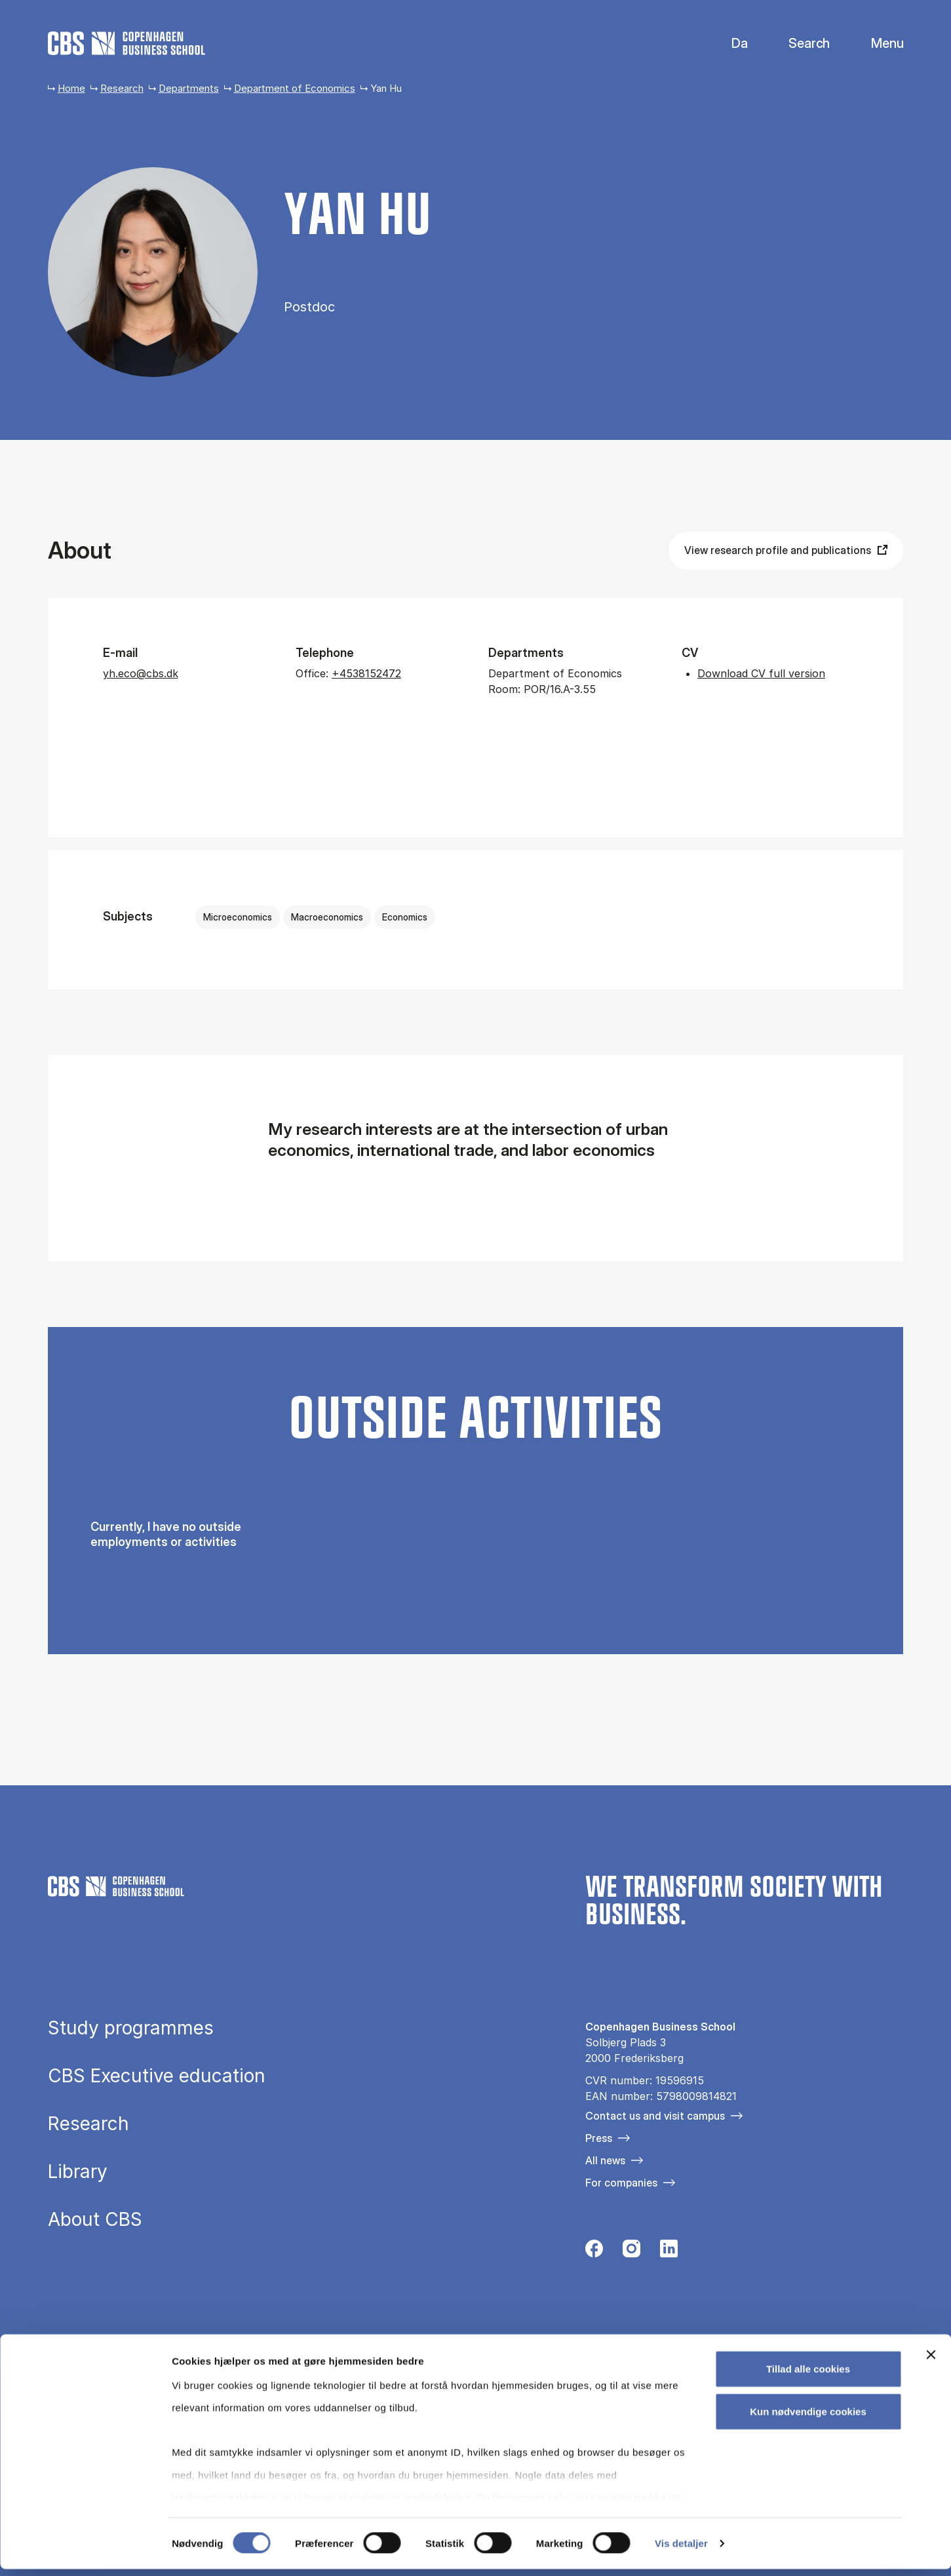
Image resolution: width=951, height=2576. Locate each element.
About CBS (95, 2219)
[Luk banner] (930, 2361)
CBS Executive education (156, 2076)
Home (71, 88)
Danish (728, 43)
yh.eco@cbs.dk (140, 673)
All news (605, 2160)
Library (77, 2171)
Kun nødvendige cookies (808, 2418)
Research (122, 88)
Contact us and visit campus (655, 2115)
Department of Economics (294, 88)
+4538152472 (366, 673)
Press (598, 2138)
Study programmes (131, 2028)
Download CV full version (761, 673)
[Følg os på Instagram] (631, 2252)
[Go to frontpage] (126, 43)
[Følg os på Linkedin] (669, 2252)
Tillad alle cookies (808, 2375)
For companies (621, 2182)
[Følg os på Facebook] (594, 2252)
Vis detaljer (681, 2550)
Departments (189, 88)
